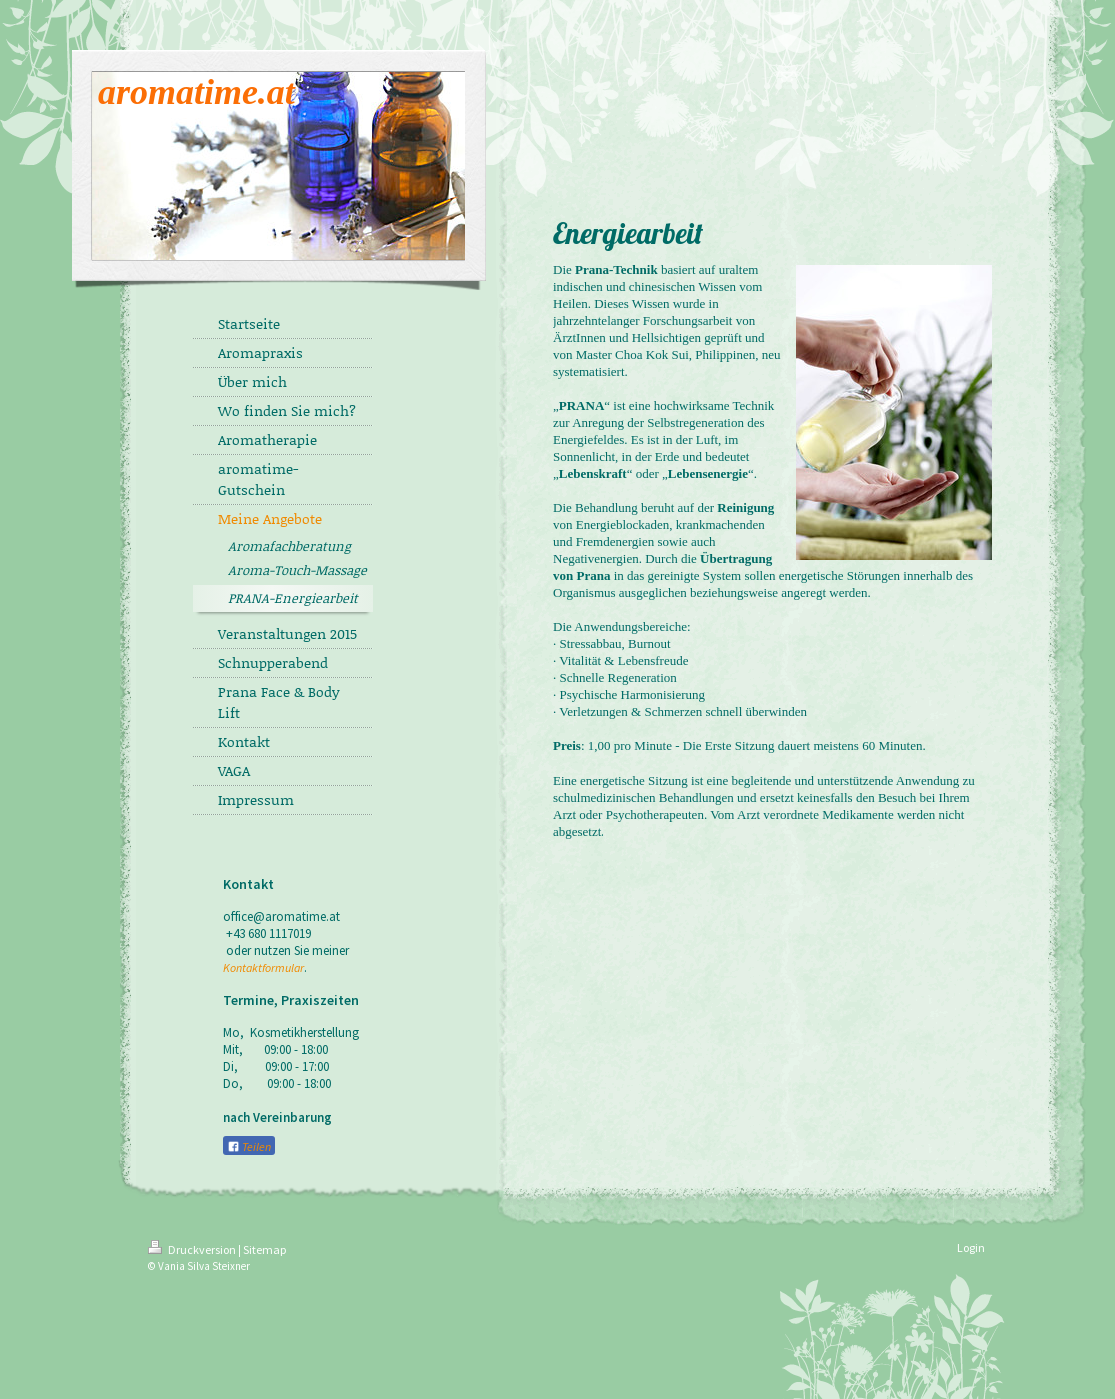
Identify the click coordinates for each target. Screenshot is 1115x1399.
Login (971, 1247)
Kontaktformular (263, 967)
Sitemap (264, 1249)
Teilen (249, 1146)
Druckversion (193, 1249)
